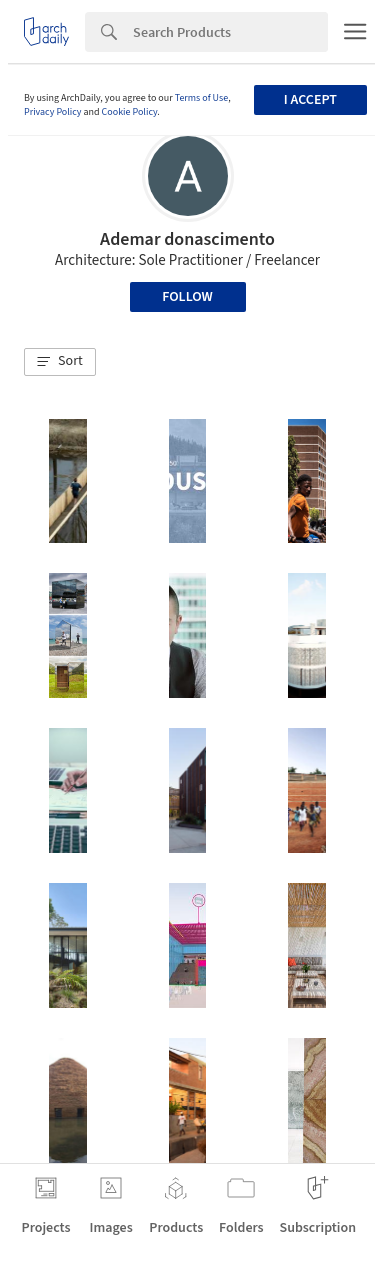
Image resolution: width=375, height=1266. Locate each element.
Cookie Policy (130, 112)
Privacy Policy (53, 112)
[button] (60, 362)
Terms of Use (202, 98)
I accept (310, 100)
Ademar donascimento (187, 239)
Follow (187, 297)
